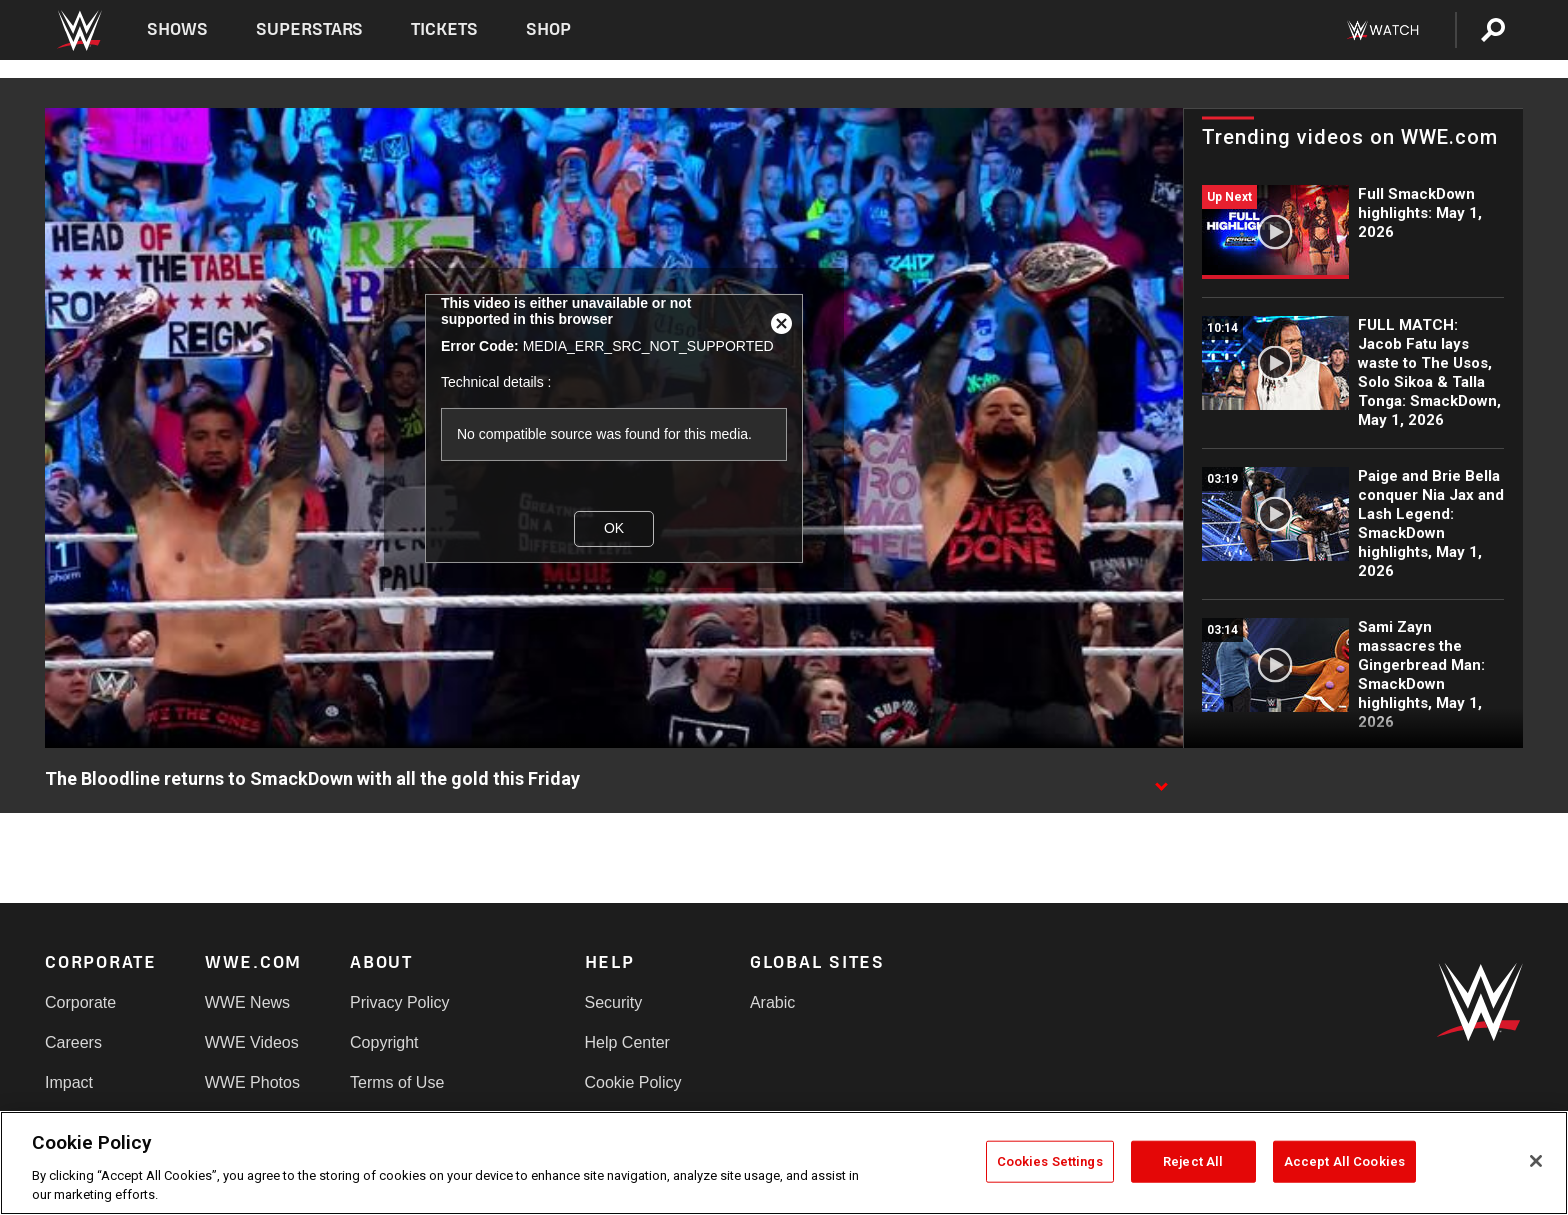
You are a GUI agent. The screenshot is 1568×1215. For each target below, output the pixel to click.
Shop (548, 29)
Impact (69, 1082)
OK (614, 528)
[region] (784, 1163)
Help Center (627, 1042)
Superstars (310, 29)
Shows (177, 29)
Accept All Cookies (1344, 1161)
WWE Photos (252, 1082)
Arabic (772, 1002)
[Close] (1536, 1161)
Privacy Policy (400, 1002)
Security (614, 1002)
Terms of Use (397, 1082)
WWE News (247, 1002)
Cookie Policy (633, 1082)
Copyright (384, 1042)
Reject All (1193, 1161)
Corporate (80, 1002)
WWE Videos (252, 1042)
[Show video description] (1161, 780)
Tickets (444, 29)
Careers (73, 1042)
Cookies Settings (1050, 1161)
